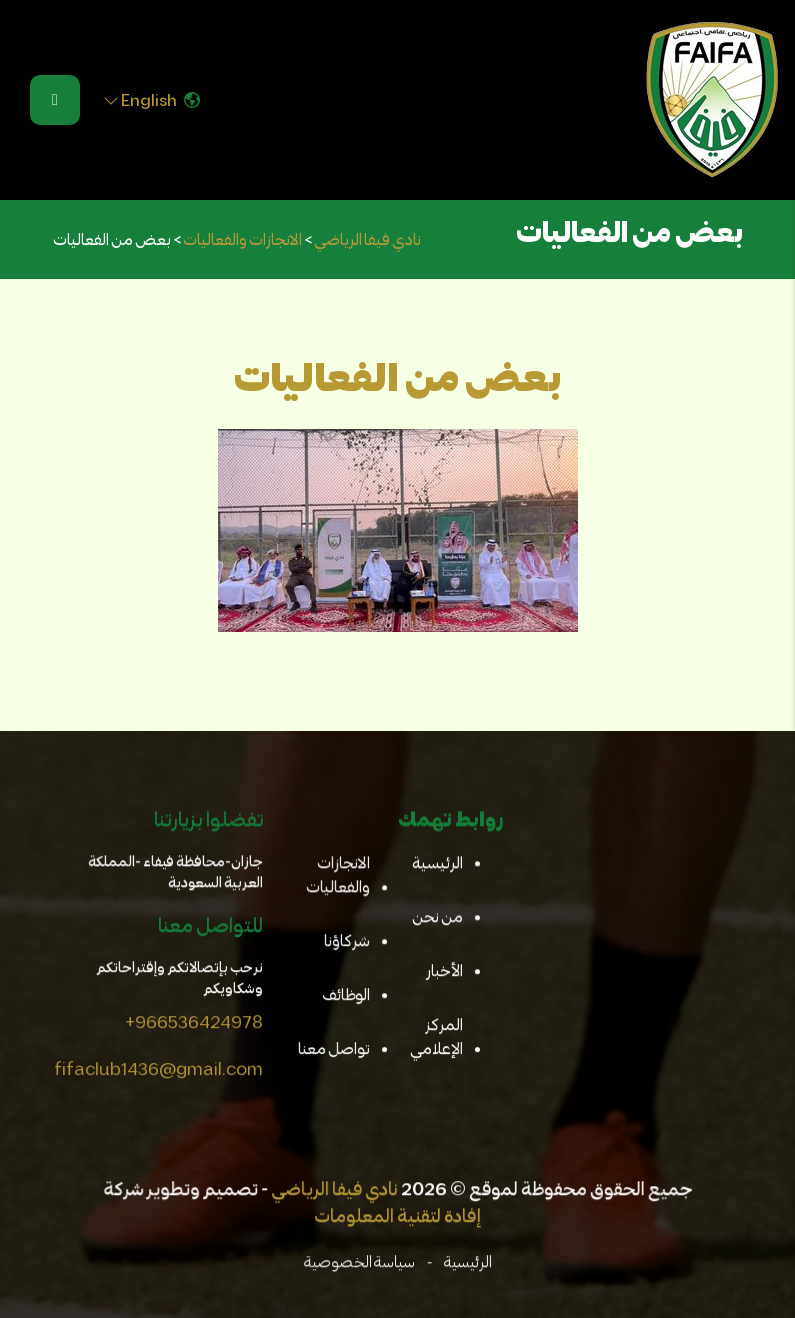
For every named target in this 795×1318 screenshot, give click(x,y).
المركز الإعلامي (435, 1036)
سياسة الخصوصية (359, 1262)
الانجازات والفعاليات (337, 876)
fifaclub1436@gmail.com (157, 1069)
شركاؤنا (347, 941)
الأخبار (443, 971)
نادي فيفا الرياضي (335, 1190)
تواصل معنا (333, 1048)
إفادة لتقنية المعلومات (397, 1217)
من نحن (436, 917)
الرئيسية (436, 864)
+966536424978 (193, 1022)
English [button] (151, 99)
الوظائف (346, 995)
